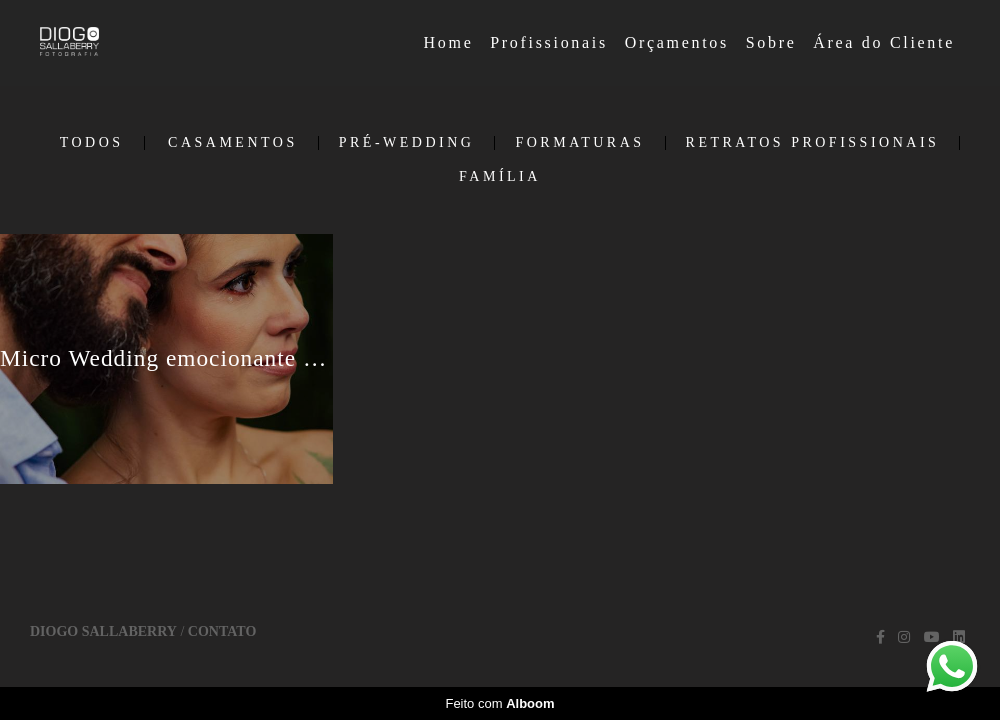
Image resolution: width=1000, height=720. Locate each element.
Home (449, 42)
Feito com (499, 703)
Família (500, 177)
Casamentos (233, 143)
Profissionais (549, 42)
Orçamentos (677, 42)
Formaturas (579, 143)
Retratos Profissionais (813, 143)
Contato (222, 632)
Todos (92, 143)
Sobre (771, 42)
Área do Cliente (884, 42)
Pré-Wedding (407, 143)
